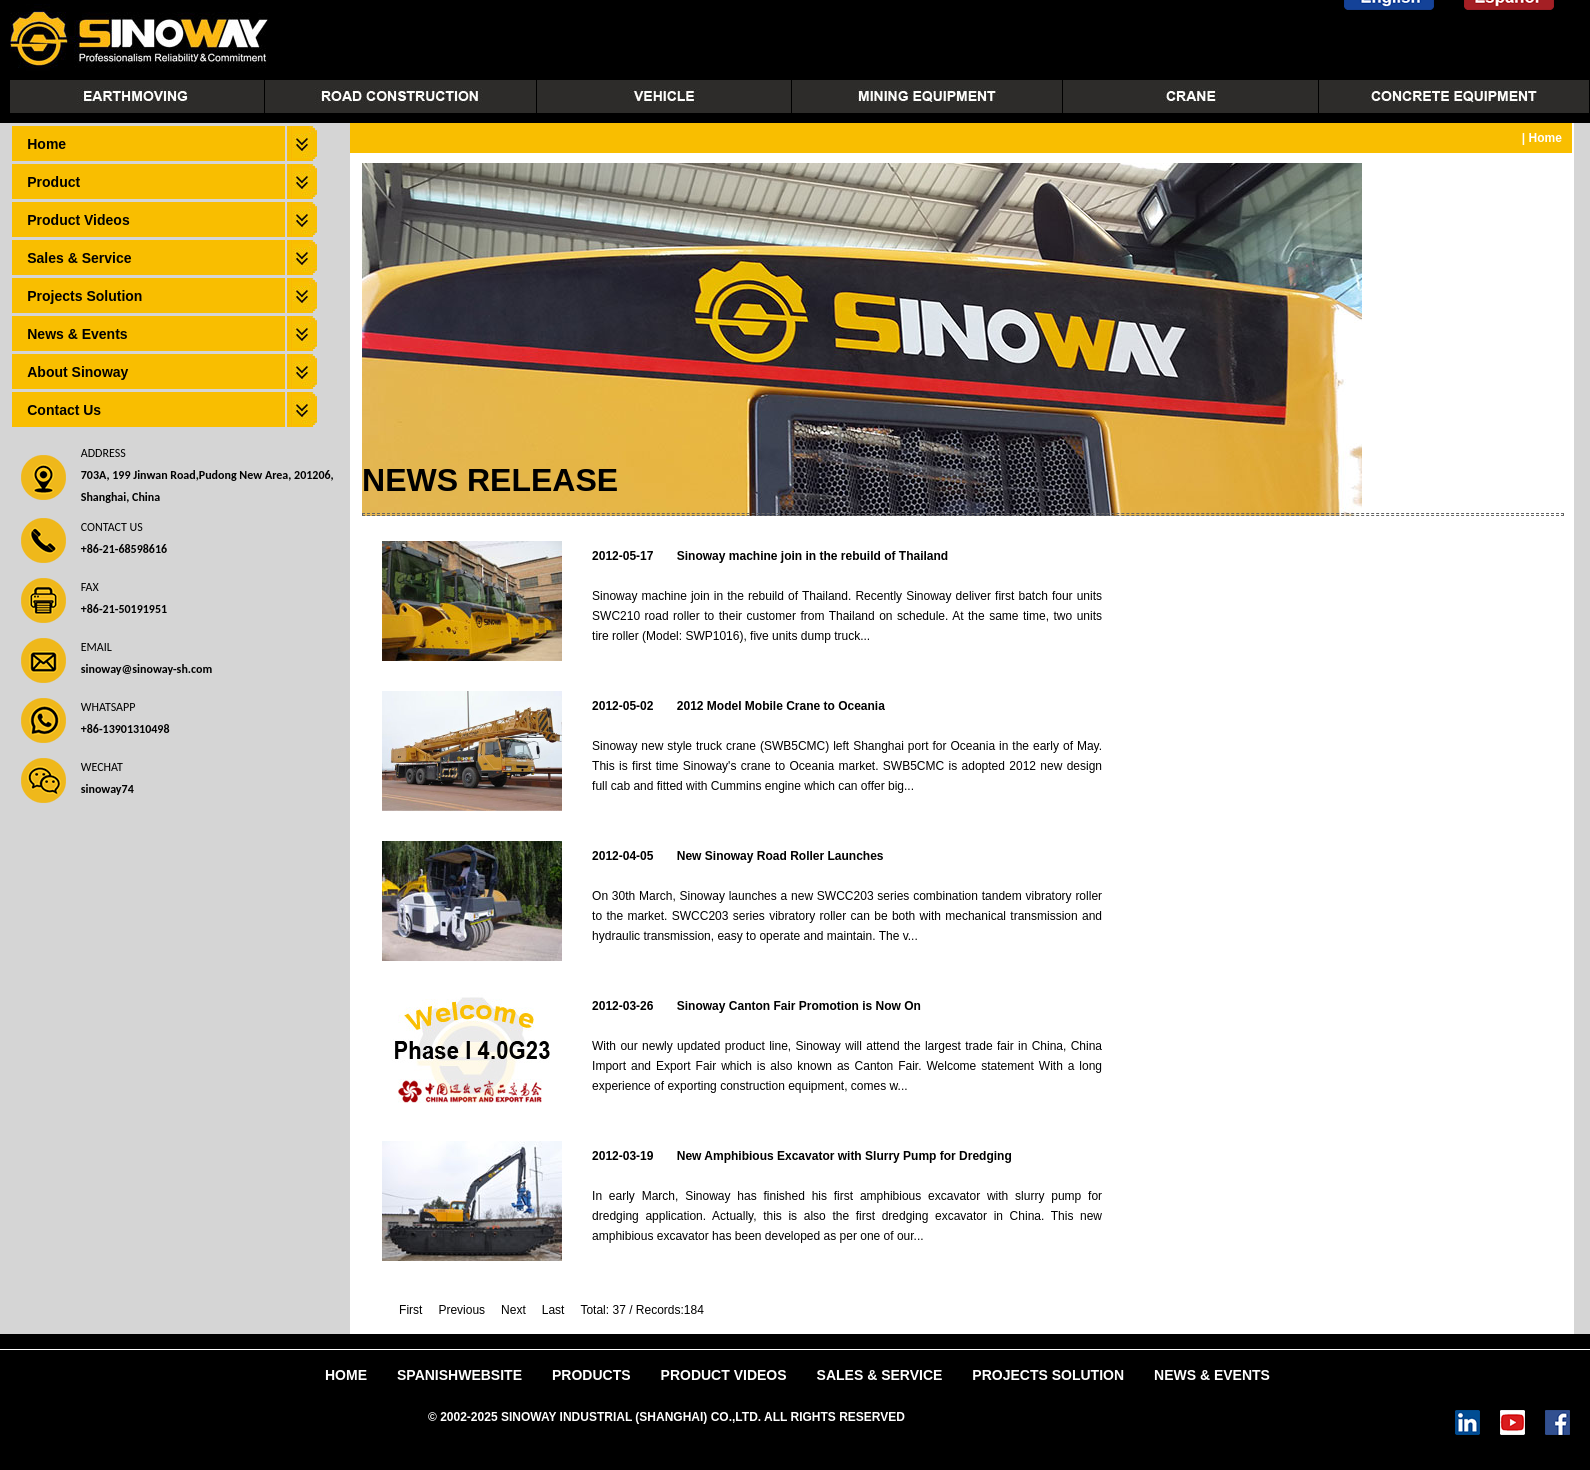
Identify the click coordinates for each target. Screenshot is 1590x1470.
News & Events (77, 334)
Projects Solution (84, 296)
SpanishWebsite (459, 1375)
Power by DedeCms (964, 1417)
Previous (461, 1310)
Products (591, 1375)
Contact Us (64, 410)
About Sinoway (77, 372)
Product (53, 182)
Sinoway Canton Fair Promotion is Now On (799, 1006)
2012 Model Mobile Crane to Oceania (781, 706)
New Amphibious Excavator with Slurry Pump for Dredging (844, 1156)
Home (46, 144)
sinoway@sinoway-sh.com (146, 669)
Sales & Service (79, 258)
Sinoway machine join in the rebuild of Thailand (812, 556)
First (410, 1310)
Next (513, 1310)
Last (553, 1310)
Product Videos (78, 220)
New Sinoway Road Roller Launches (780, 856)
